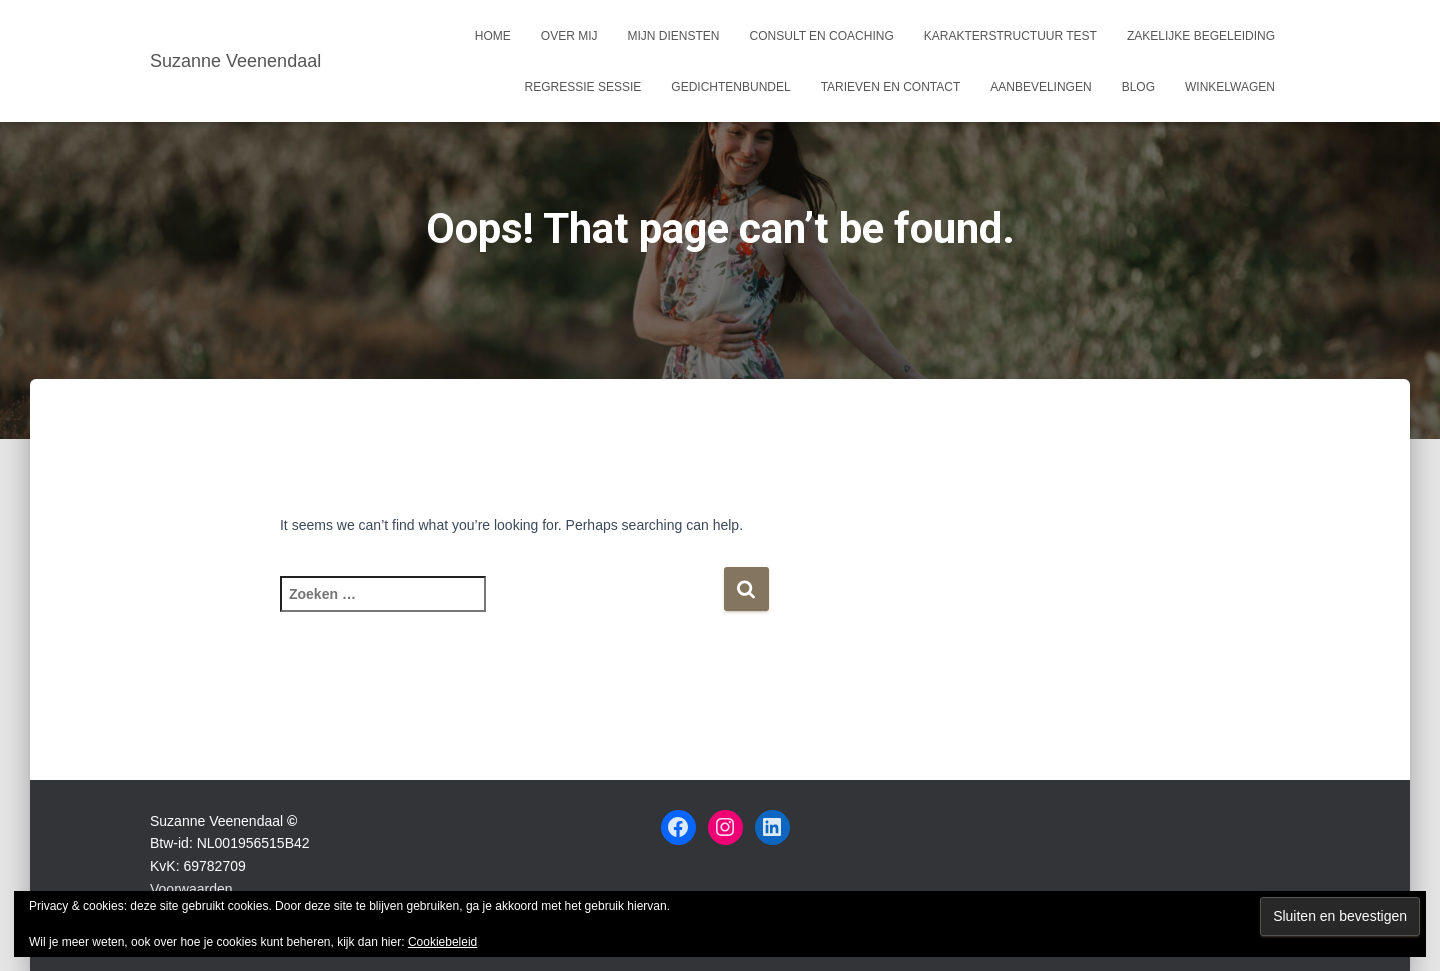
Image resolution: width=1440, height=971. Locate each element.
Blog (1138, 87)
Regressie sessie (583, 87)
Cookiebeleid (442, 942)
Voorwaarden (191, 889)
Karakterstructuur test (1010, 36)
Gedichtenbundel (730, 87)
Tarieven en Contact (891, 87)
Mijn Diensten (674, 36)
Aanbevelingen (1040, 87)
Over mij (569, 36)
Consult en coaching (822, 36)
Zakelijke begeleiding (1201, 36)
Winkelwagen (1230, 87)
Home (493, 36)
